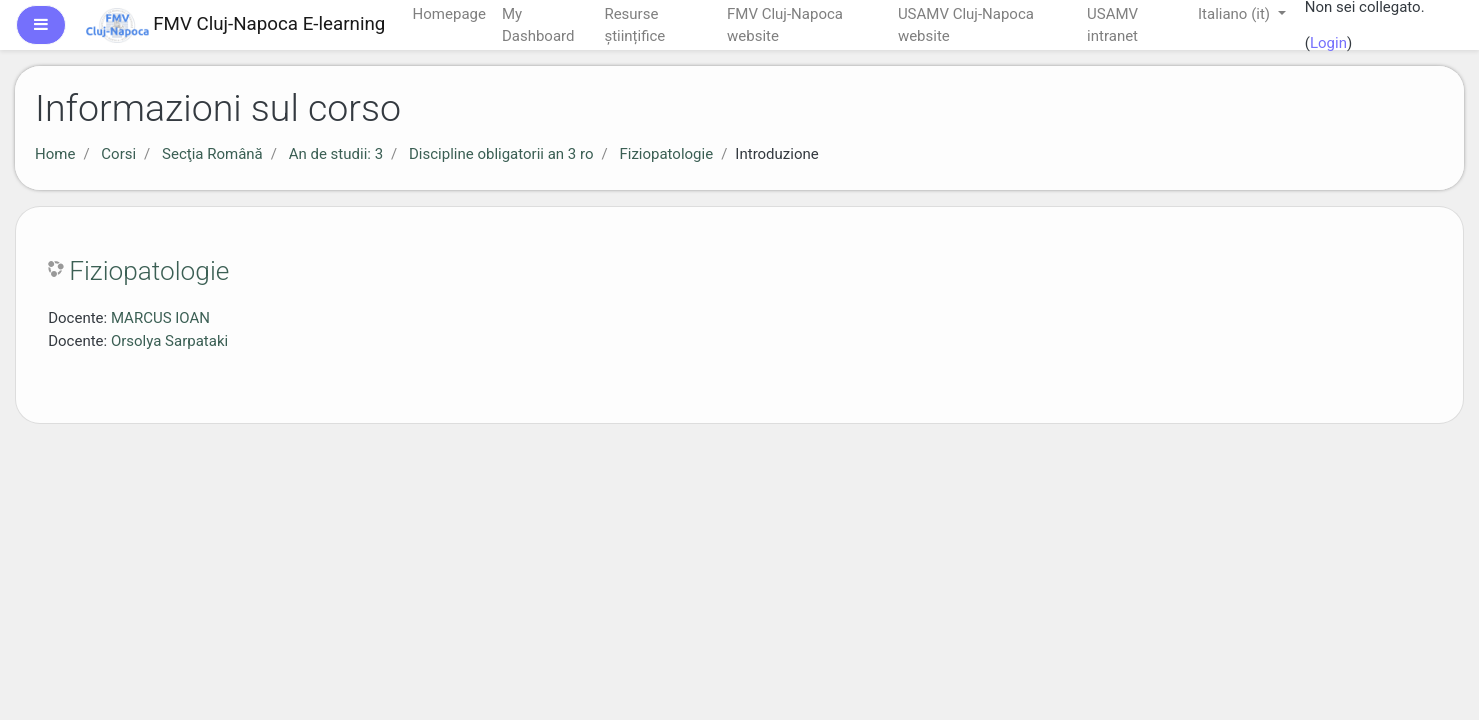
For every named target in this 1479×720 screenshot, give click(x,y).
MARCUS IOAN (160, 318)
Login (1328, 43)
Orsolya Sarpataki (169, 341)
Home (55, 154)
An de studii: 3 (336, 154)
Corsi (118, 154)
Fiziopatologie (666, 154)
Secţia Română (212, 154)
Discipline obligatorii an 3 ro (501, 154)
